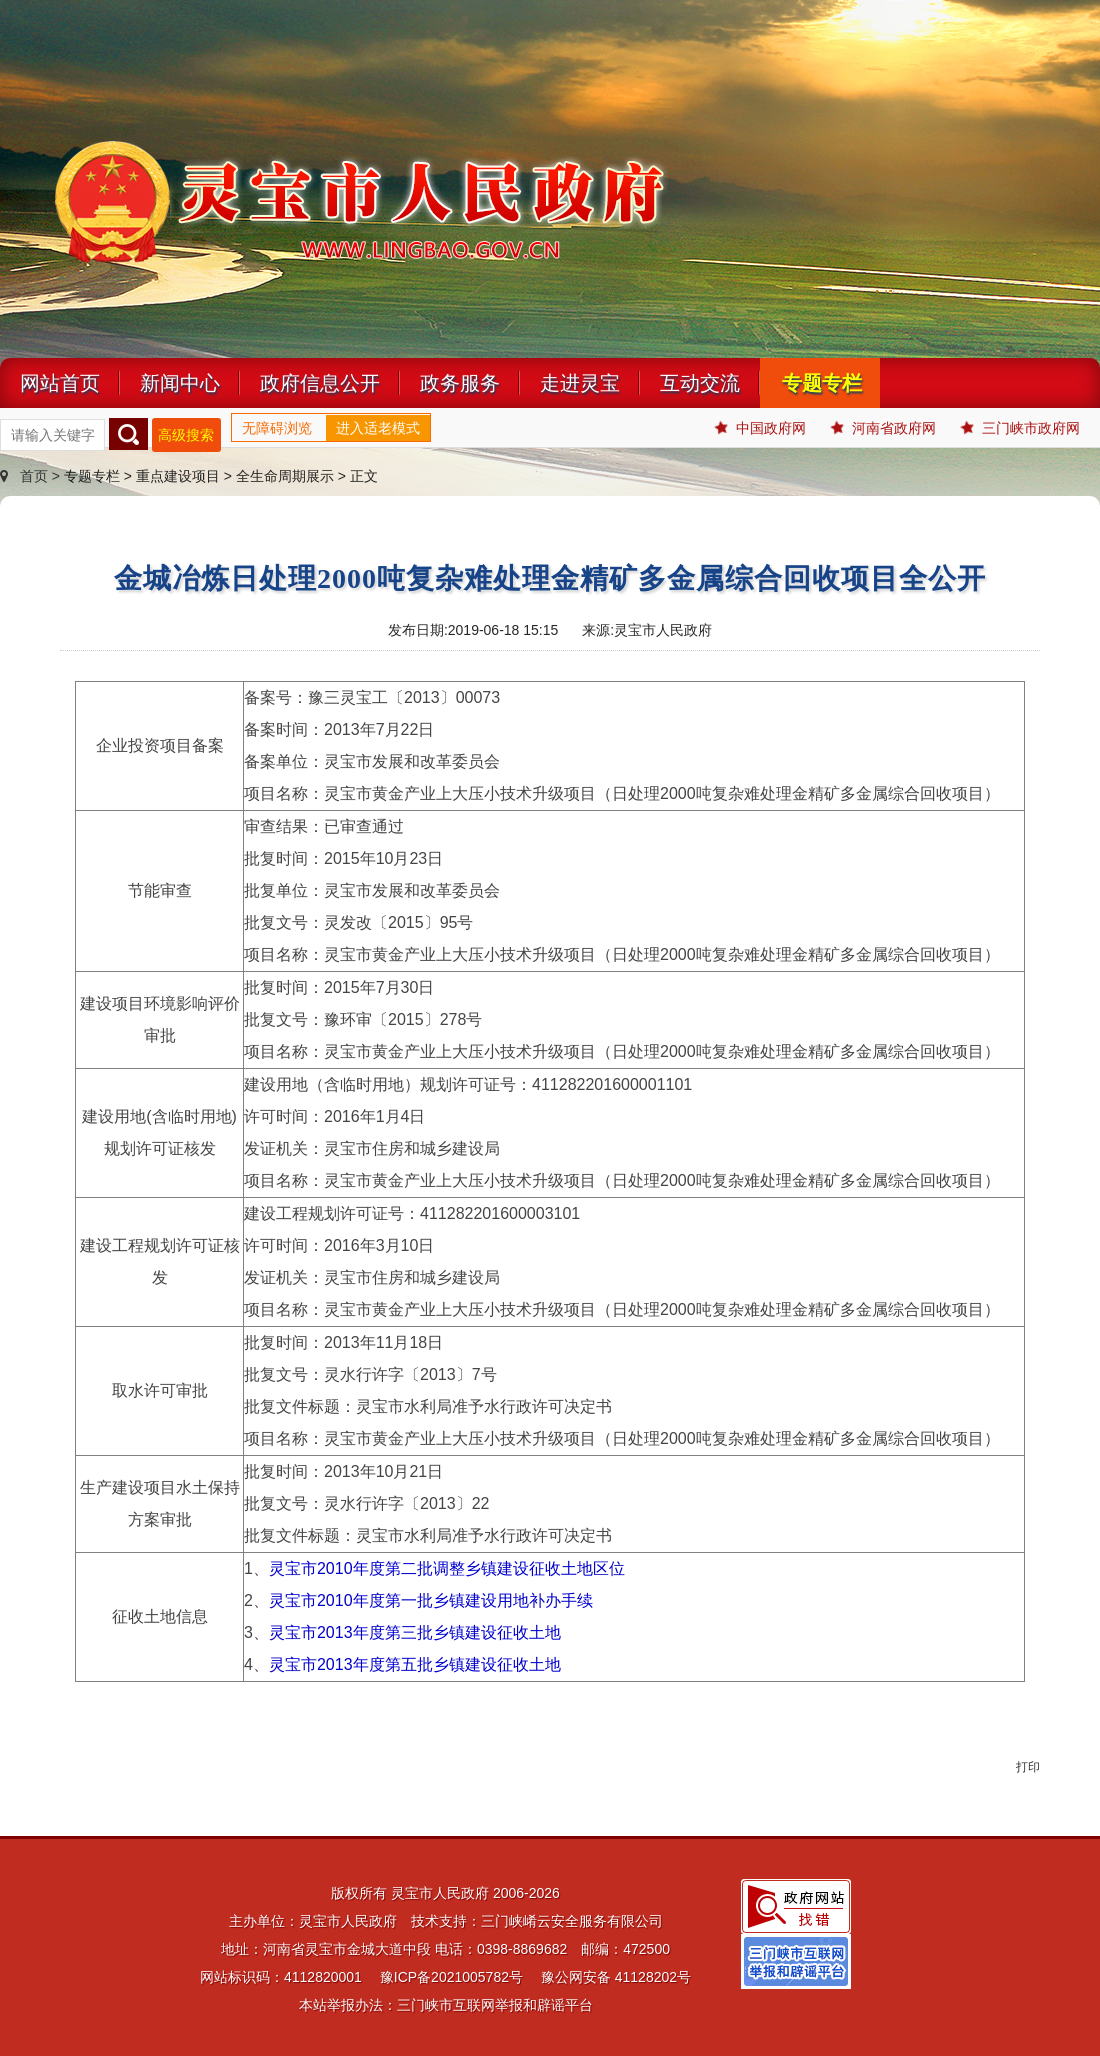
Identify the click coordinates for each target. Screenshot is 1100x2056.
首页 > (32, 476)
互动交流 (700, 383)
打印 (1028, 1767)
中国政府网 (760, 428)
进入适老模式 (378, 428)
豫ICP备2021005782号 (451, 1977)
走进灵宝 (580, 383)
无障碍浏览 (277, 428)
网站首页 (60, 383)
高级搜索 (186, 435)
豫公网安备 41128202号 (616, 1977)
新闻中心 (180, 383)
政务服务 (460, 383)
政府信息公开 (320, 383)
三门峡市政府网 (1020, 428)
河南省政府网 (883, 428)
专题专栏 (822, 383)
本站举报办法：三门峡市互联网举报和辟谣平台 (446, 2005)
